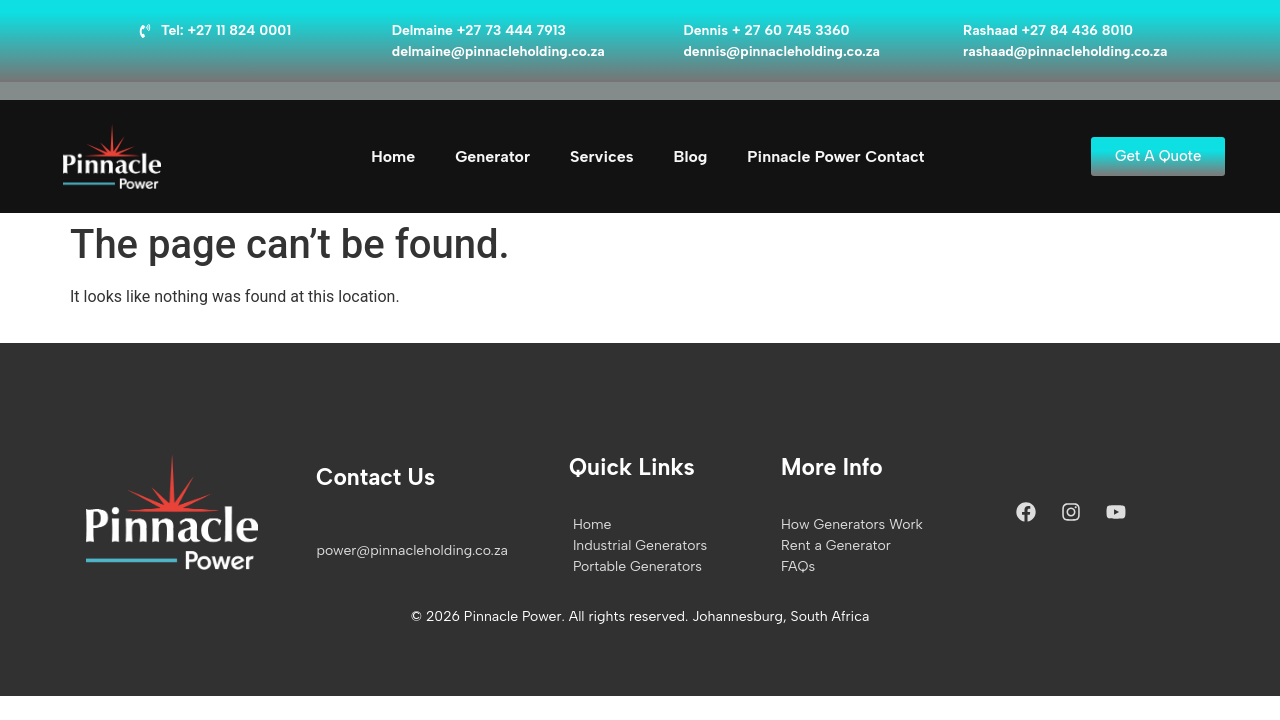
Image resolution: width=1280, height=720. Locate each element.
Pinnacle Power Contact (835, 156)
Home (393, 156)
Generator (492, 156)
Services (602, 156)
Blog (691, 156)
